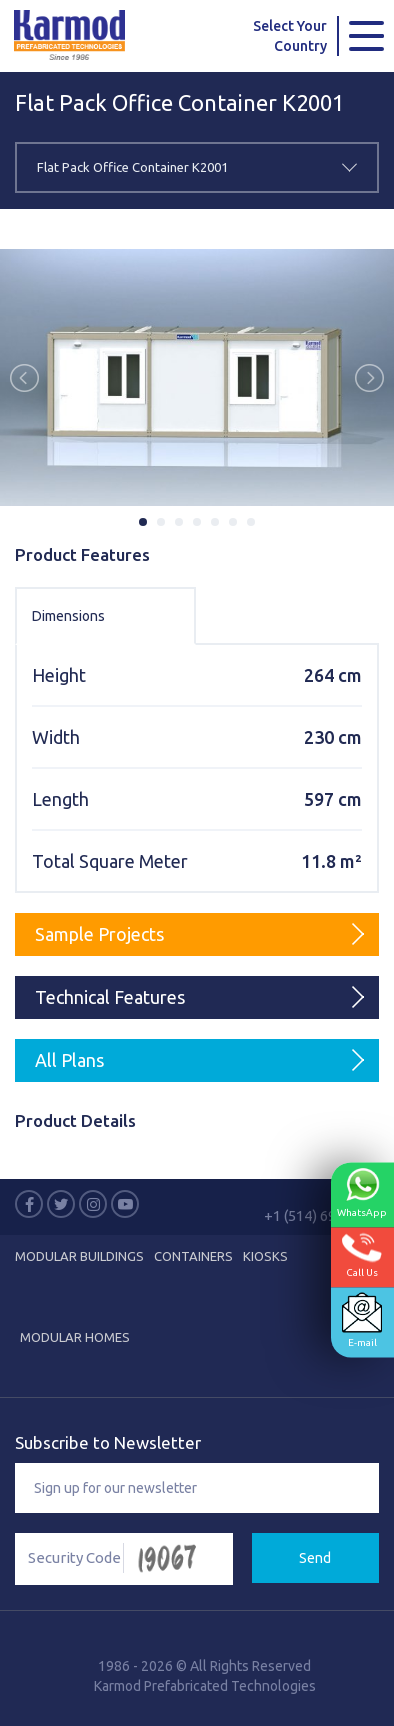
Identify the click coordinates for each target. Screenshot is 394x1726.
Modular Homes (75, 1337)
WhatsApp (362, 1192)
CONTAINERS (193, 1256)
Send (315, 1558)
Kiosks (265, 1256)
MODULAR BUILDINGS (79, 1256)
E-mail (362, 1319)
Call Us (362, 1254)
